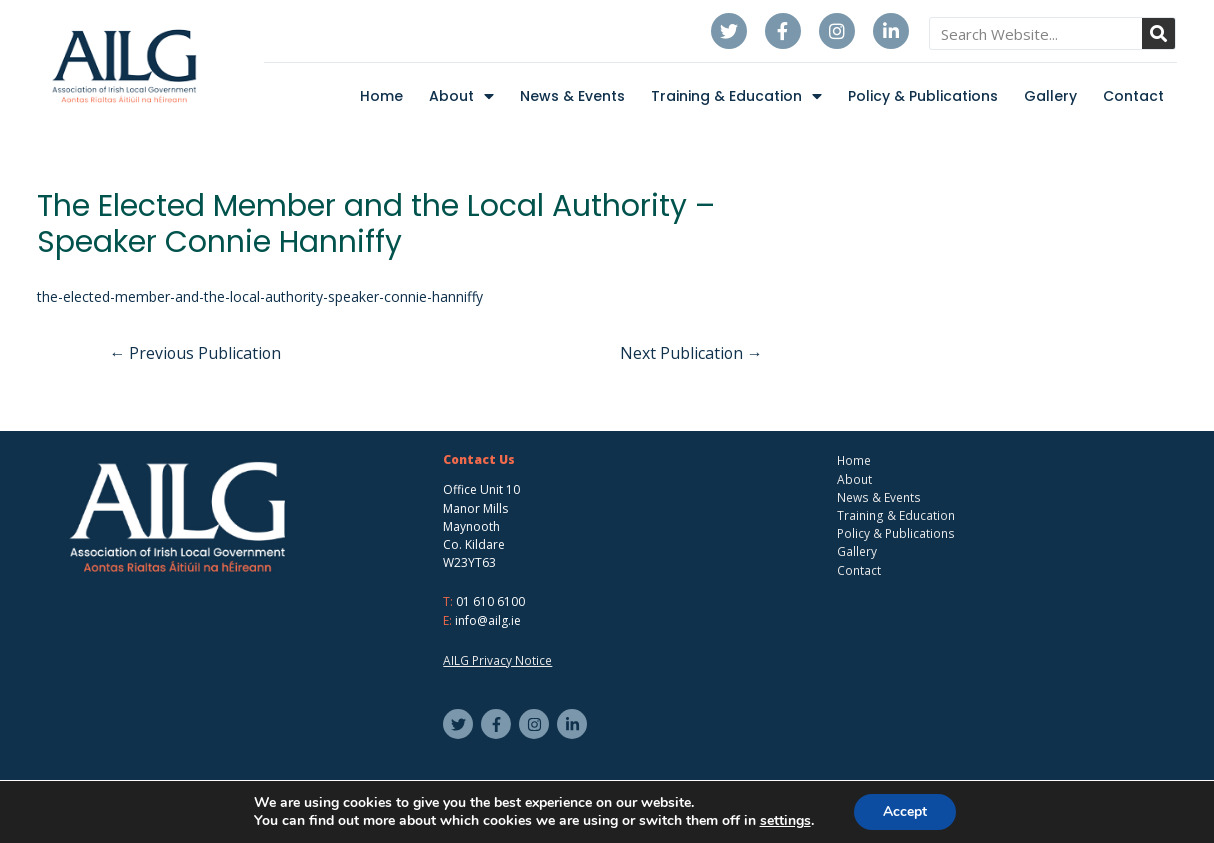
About (461, 96)
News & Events (572, 96)
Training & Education (736, 96)
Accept (905, 811)
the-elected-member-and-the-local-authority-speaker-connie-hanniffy (260, 296)
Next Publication (690, 353)
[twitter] (460, 723)
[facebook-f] (498, 723)
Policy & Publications (923, 96)
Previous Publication (197, 353)
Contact (1133, 96)
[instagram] (536, 723)
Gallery (1050, 96)
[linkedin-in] (574, 723)
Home (381, 96)
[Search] (1158, 33)
